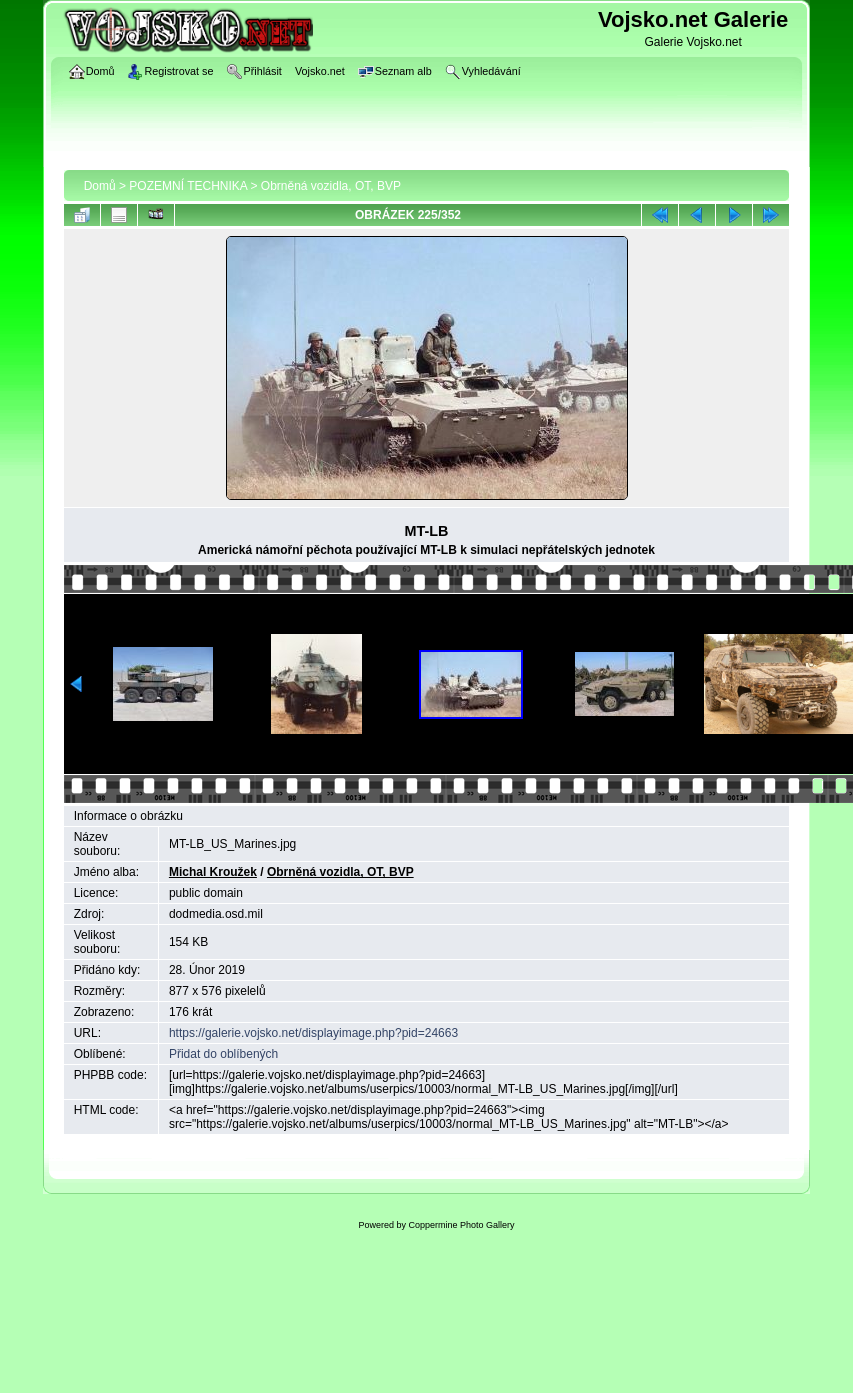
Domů (100, 186)
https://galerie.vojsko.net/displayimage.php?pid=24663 (313, 1033)
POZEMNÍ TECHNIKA (188, 186)
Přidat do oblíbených (223, 1054)
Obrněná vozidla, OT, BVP (331, 186)
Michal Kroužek (213, 872)
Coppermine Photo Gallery (461, 1225)
